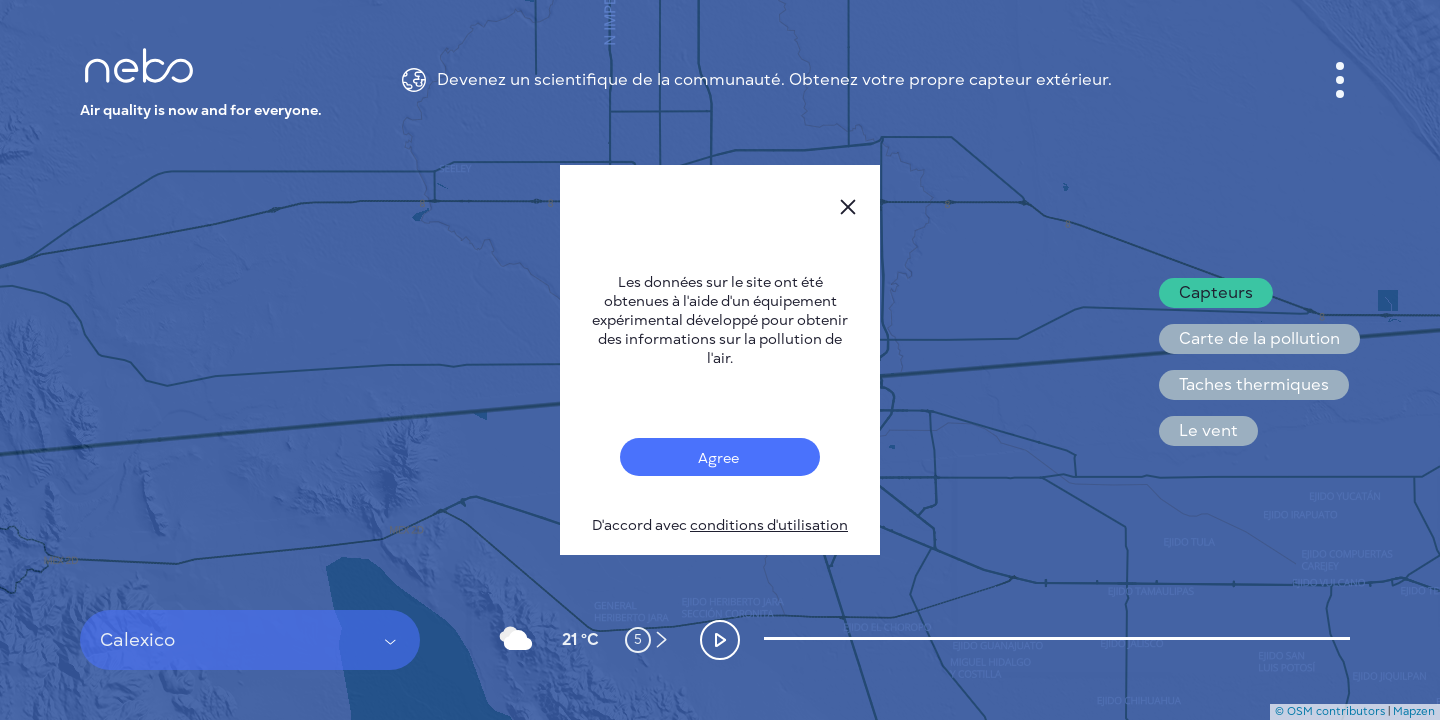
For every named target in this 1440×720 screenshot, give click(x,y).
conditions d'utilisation (769, 525)
